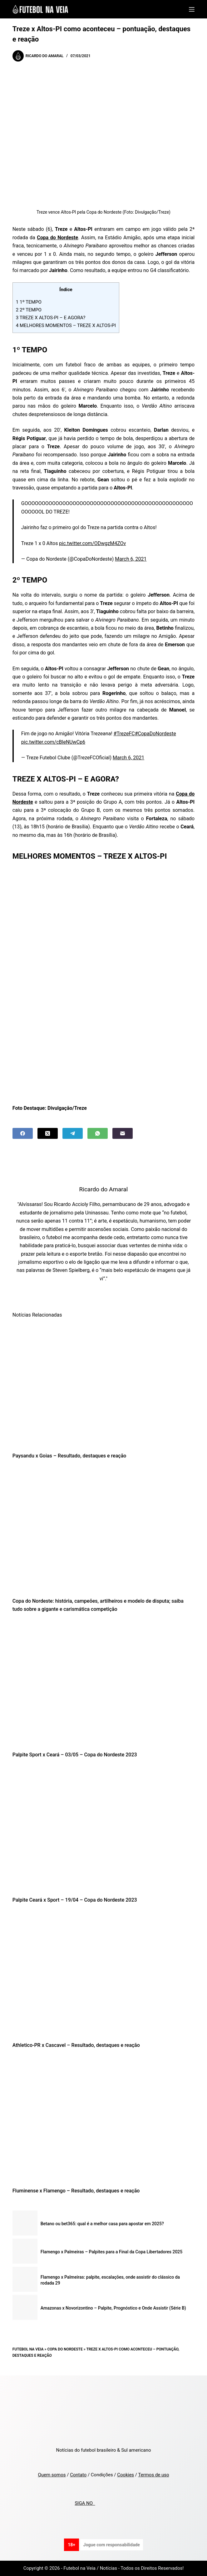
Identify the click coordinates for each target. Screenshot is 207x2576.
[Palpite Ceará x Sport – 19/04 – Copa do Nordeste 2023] (103, 1829)
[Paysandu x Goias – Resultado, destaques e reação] (103, 1385)
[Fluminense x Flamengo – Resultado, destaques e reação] (103, 2120)
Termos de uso (153, 2475)
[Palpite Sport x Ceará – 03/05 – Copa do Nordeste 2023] (103, 1684)
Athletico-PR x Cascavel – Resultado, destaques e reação (76, 2045)
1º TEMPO (29, 302)
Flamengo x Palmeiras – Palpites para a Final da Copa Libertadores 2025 (111, 2251)
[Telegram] (72, 1133)
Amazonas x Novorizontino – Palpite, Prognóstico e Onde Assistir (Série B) (113, 2307)
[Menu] (192, 9)
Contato (78, 2475)
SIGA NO (85, 2503)
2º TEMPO (29, 310)
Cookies (125, 2475)
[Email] (122, 1133)
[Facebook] (22, 1133)
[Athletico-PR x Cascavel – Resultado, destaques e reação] (103, 1974)
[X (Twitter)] (47, 1133)
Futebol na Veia (28, 2349)
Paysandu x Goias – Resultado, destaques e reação (69, 1456)
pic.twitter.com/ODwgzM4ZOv (92, 543)
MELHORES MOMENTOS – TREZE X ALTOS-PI (66, 325)
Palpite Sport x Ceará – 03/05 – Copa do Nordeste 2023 (74, 1755)
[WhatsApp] (97, 1133)
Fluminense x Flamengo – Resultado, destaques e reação (76, 2191)
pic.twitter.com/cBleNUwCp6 (53, 742)
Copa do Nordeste (64, 2349)
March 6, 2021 (130, 559)
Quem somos (52, 2475)
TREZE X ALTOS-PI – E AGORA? (51, 317)
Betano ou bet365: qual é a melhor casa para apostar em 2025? (102, 2223)
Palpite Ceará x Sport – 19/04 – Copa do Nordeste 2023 (74, 1900)
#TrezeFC (124, 734)
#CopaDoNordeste (155, 734)
